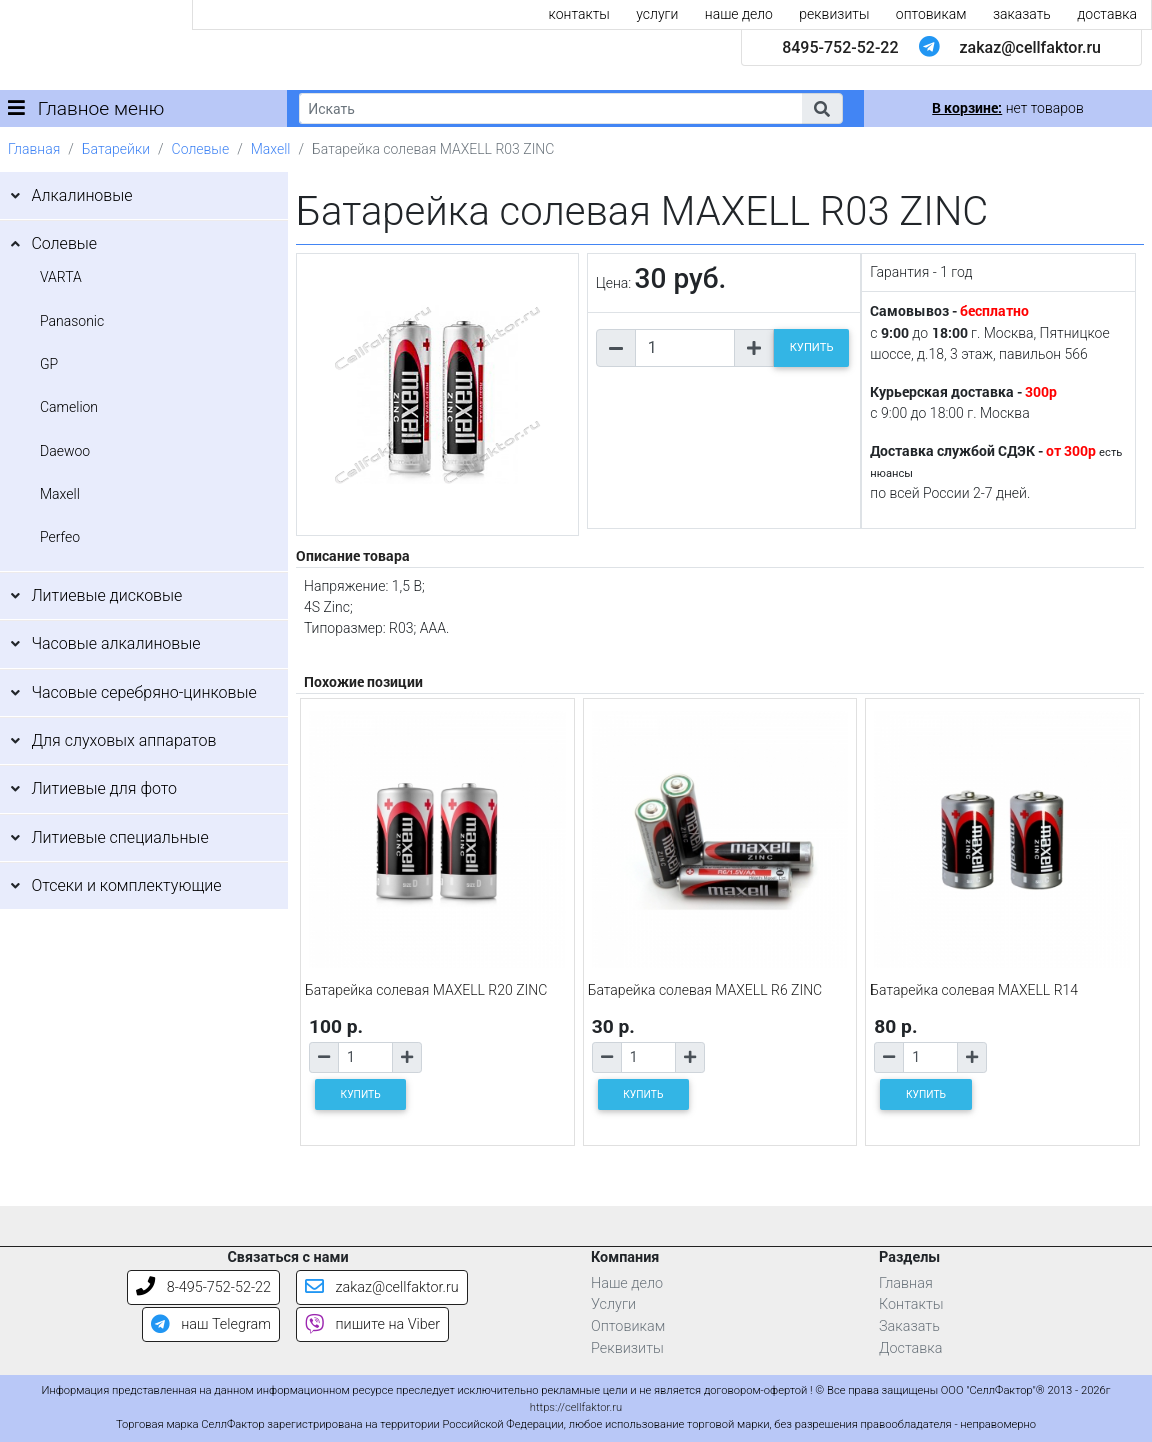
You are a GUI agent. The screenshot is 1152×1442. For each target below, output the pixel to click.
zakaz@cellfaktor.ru (1030, 47)
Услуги (613, 1304)
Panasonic (72, 321)
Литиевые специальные (119, 837)
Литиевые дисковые (106, 595)
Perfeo (60, 537)
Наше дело (627, 1283)
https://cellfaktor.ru (576, 1407)
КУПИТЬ (812, 347)
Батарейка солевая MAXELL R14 (974, 990)
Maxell (271, 149)
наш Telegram (211, 1324)
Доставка (911, 1348)
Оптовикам (628, 1326)
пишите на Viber (372, 1324)
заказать (1022, 14)
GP (49, 364)
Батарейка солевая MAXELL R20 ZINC (426, 990)
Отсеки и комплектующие (126, 885)
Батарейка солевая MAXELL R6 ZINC (705, 990)
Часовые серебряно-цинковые (143, 692)
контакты (579, 14)
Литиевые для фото (104, 788)
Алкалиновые (81, 195)
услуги (657, 14)
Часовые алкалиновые (115, 643)
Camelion (69, 407)
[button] (822, 108)
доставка (1107, 14)
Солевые (201, 149)
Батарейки (116, 149)
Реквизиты (627, 1348)
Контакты (911, 1304)
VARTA (61, 277)
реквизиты (834, 14)
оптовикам (931, 14)
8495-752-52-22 (840, 47)
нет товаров (1007, 108)
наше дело (739, 14)
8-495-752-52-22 (203, 1287)
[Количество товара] (685, 348)
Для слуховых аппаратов (123, 740)
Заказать (909, 1326)
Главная (34, 149)
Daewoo (65, 451)
